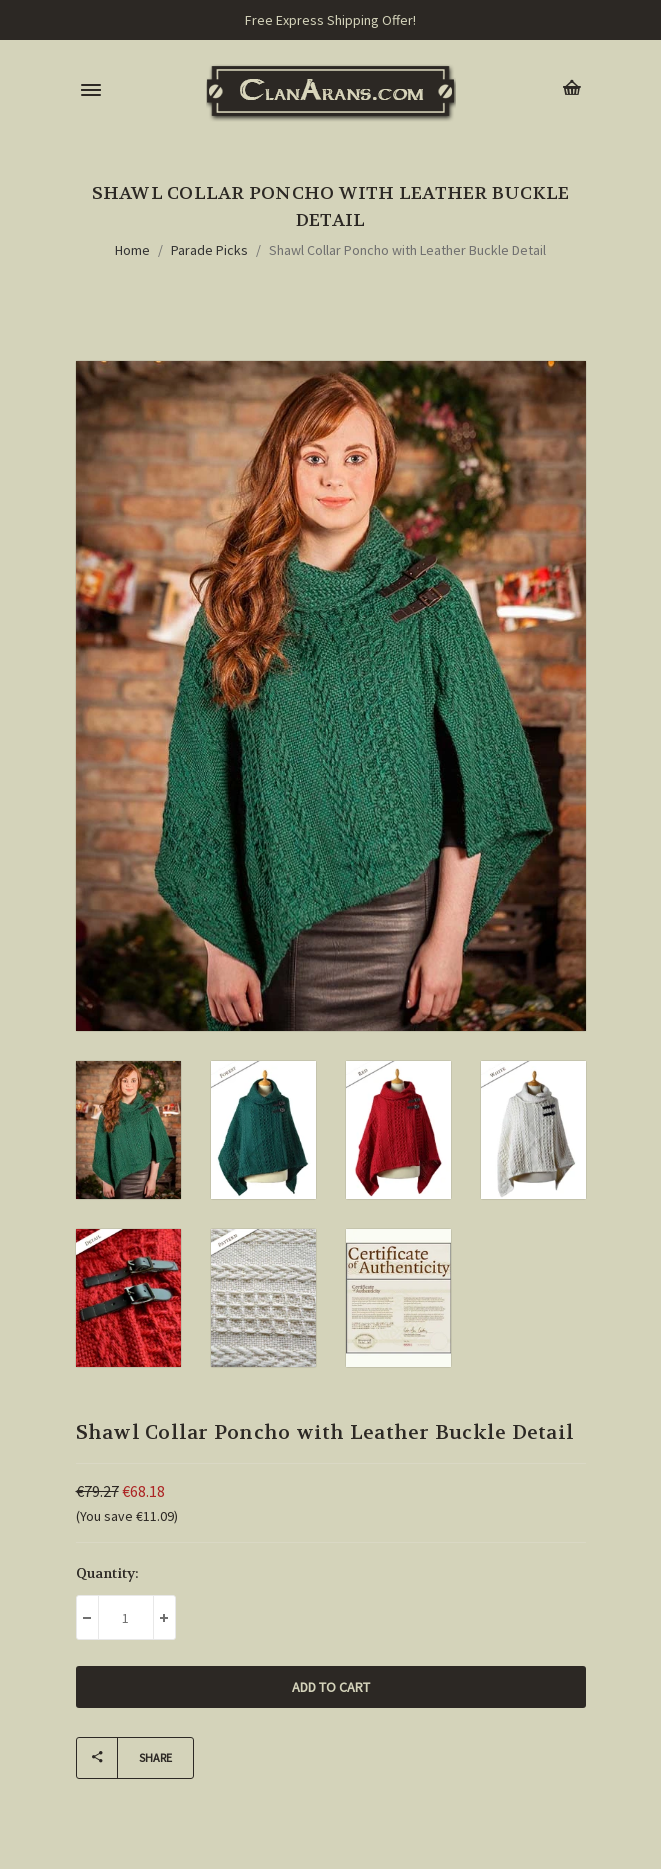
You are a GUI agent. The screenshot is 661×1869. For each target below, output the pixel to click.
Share (124, 1758)
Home (132, 250)
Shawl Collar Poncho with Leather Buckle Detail (407, 250)
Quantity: (107, 1573)
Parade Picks (209, 250)
